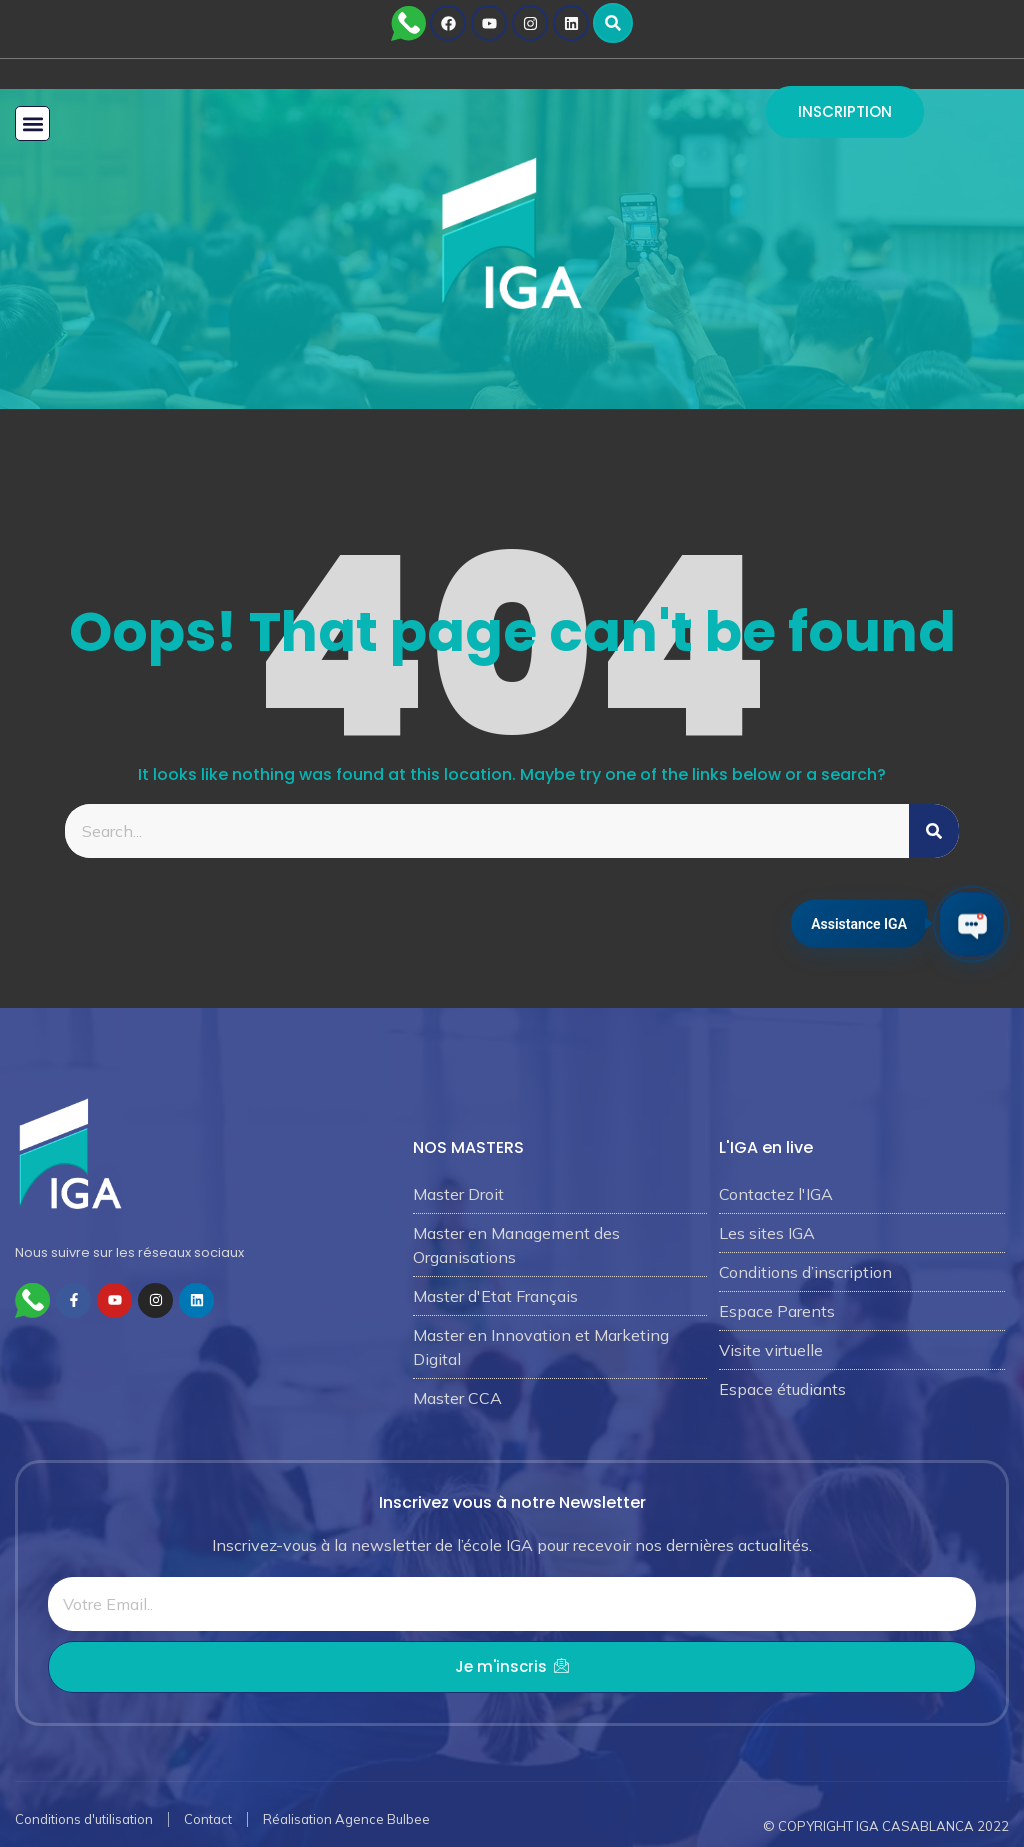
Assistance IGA (859, 923)
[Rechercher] (934, 831)
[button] (613, 23)
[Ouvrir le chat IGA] (971, 923)
